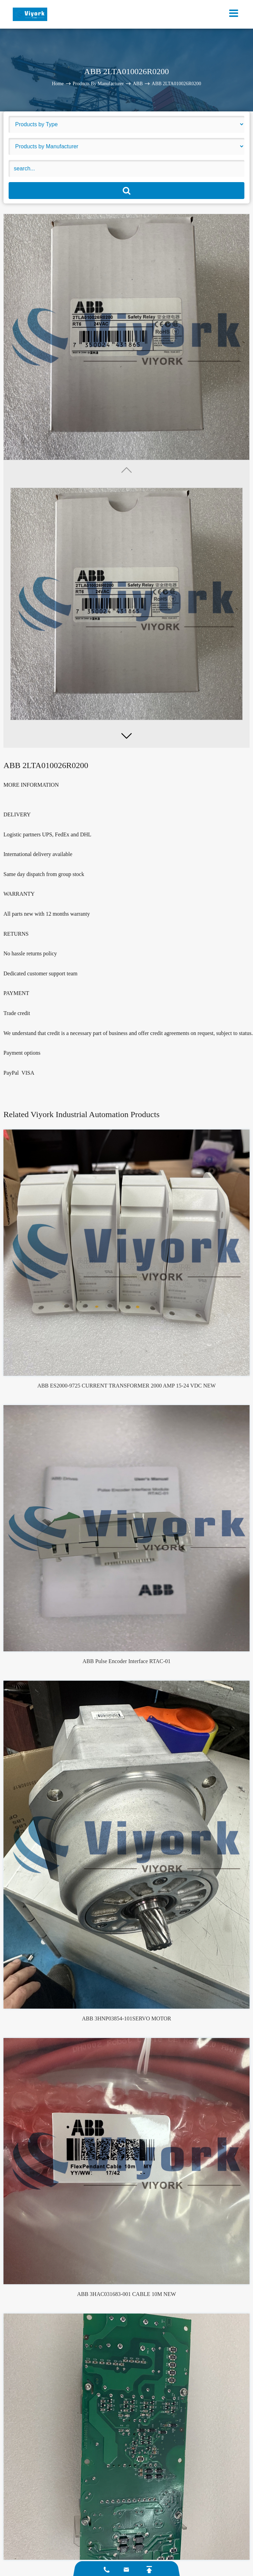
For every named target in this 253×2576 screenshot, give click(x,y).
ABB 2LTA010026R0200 (176, 83)
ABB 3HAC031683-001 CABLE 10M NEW (126, 2294)
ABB (138, 83)
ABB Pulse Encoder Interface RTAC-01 (126, 1661)
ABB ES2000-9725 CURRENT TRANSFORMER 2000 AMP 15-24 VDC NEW (126, 1386)
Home (58, 83)
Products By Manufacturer (98, 83)
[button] (126, 735)
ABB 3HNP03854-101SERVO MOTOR (126, 2018)
